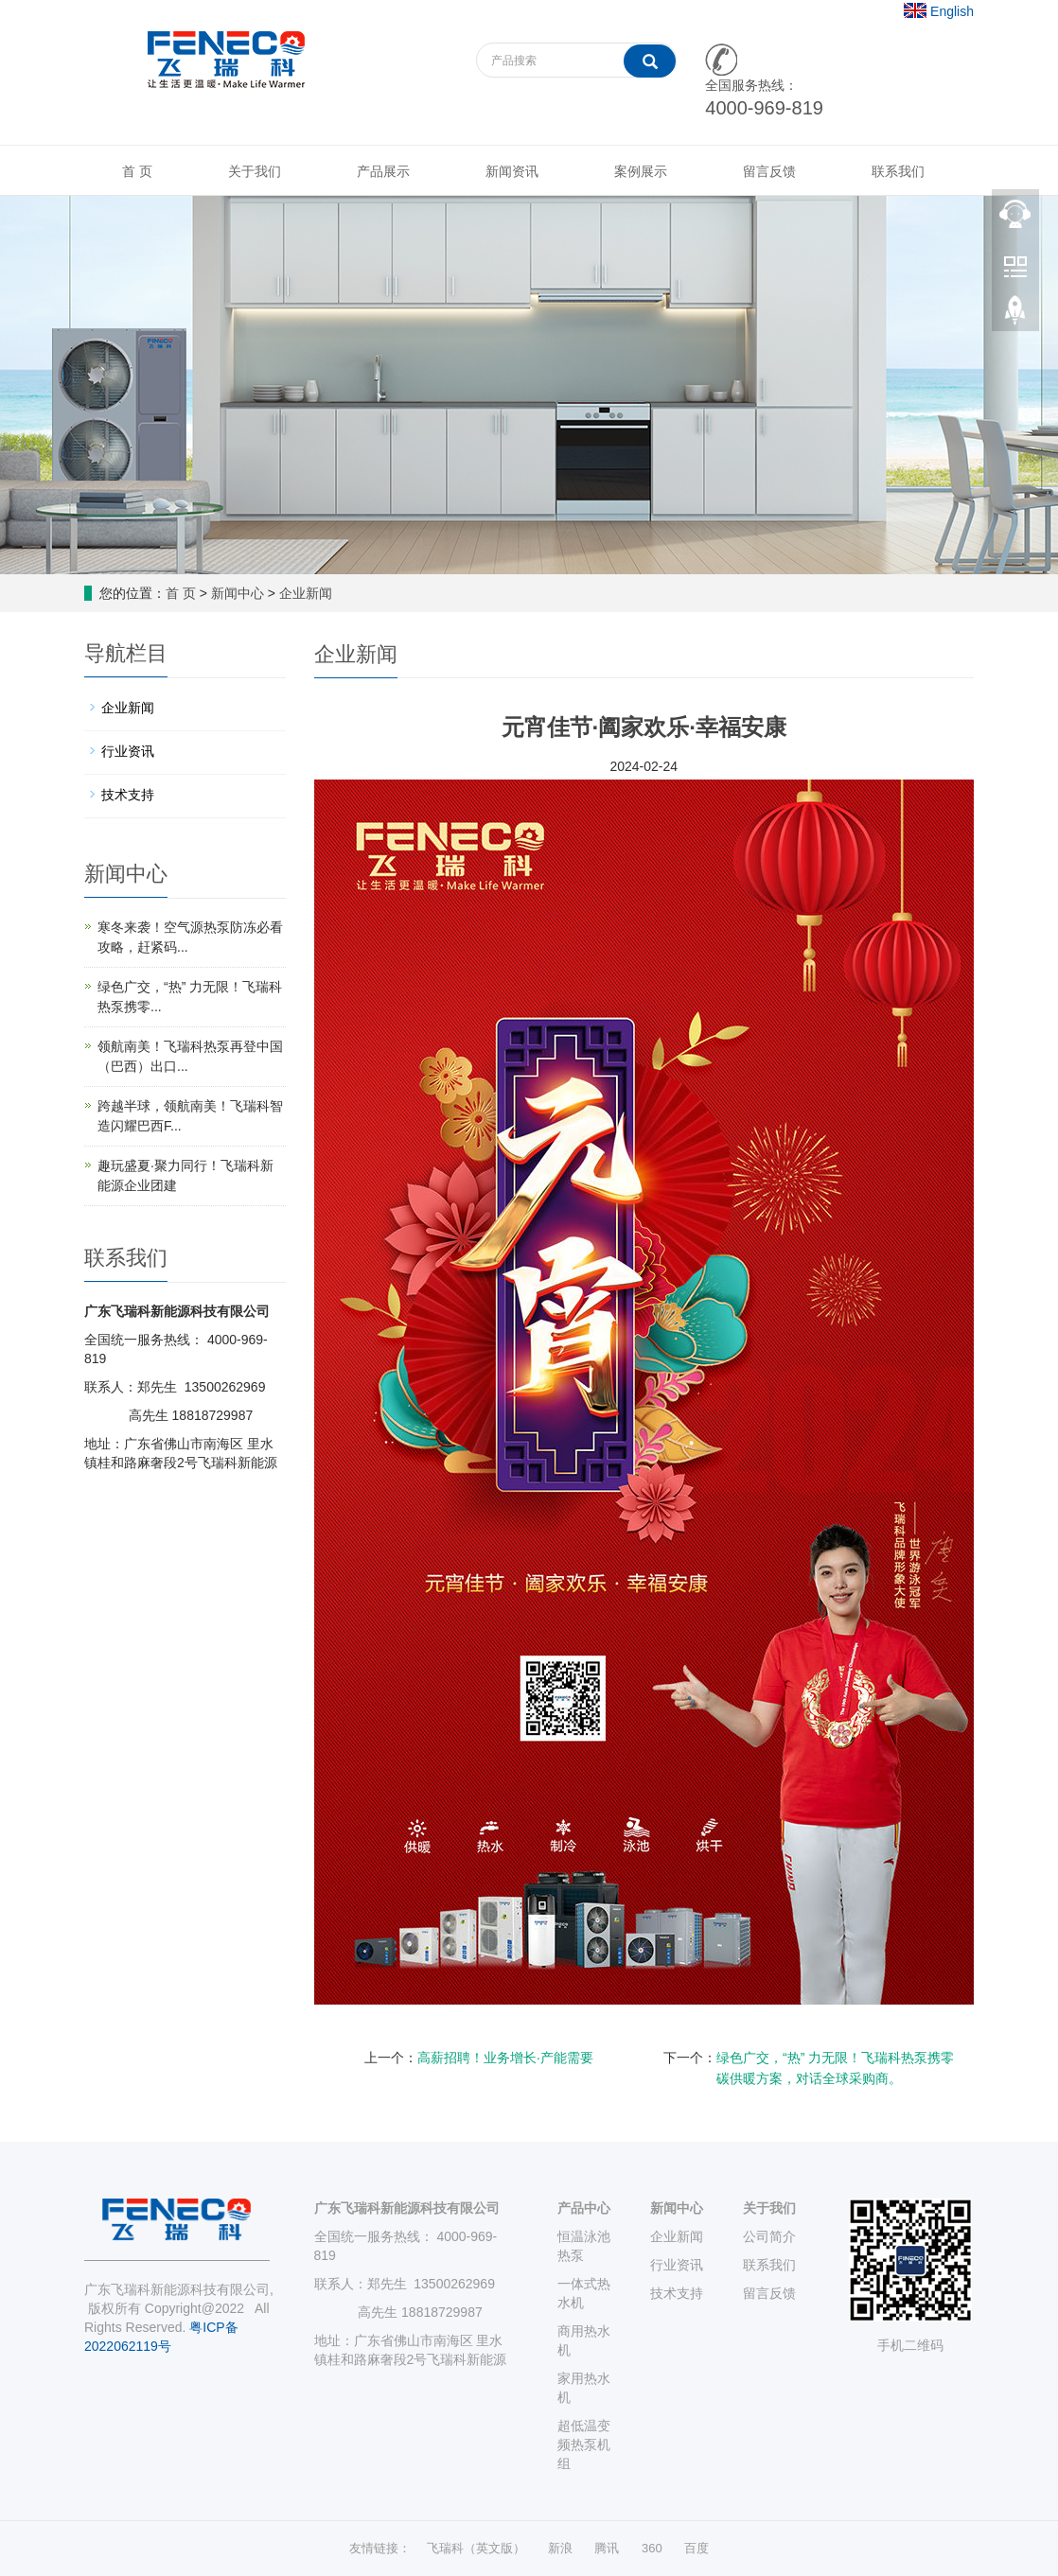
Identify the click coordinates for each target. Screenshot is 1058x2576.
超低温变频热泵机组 (583, 2444)
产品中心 (583, 2208)
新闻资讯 (511, 171)
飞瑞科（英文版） (476, 2548)
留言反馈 (769, 171)
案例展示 (640, 171)
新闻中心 (237, 593)
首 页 (137, 171)
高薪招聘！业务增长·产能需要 (505, 2057)
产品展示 (383, 171)
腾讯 (606, 2548)
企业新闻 (305, 593)
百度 (696, 2548)
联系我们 (898, 171)
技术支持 (127, 794)
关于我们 (254, 171)
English (952, 11)
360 (652, 2548)
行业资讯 (127, 751)
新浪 (560, 2548)
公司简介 (769, 2236)
